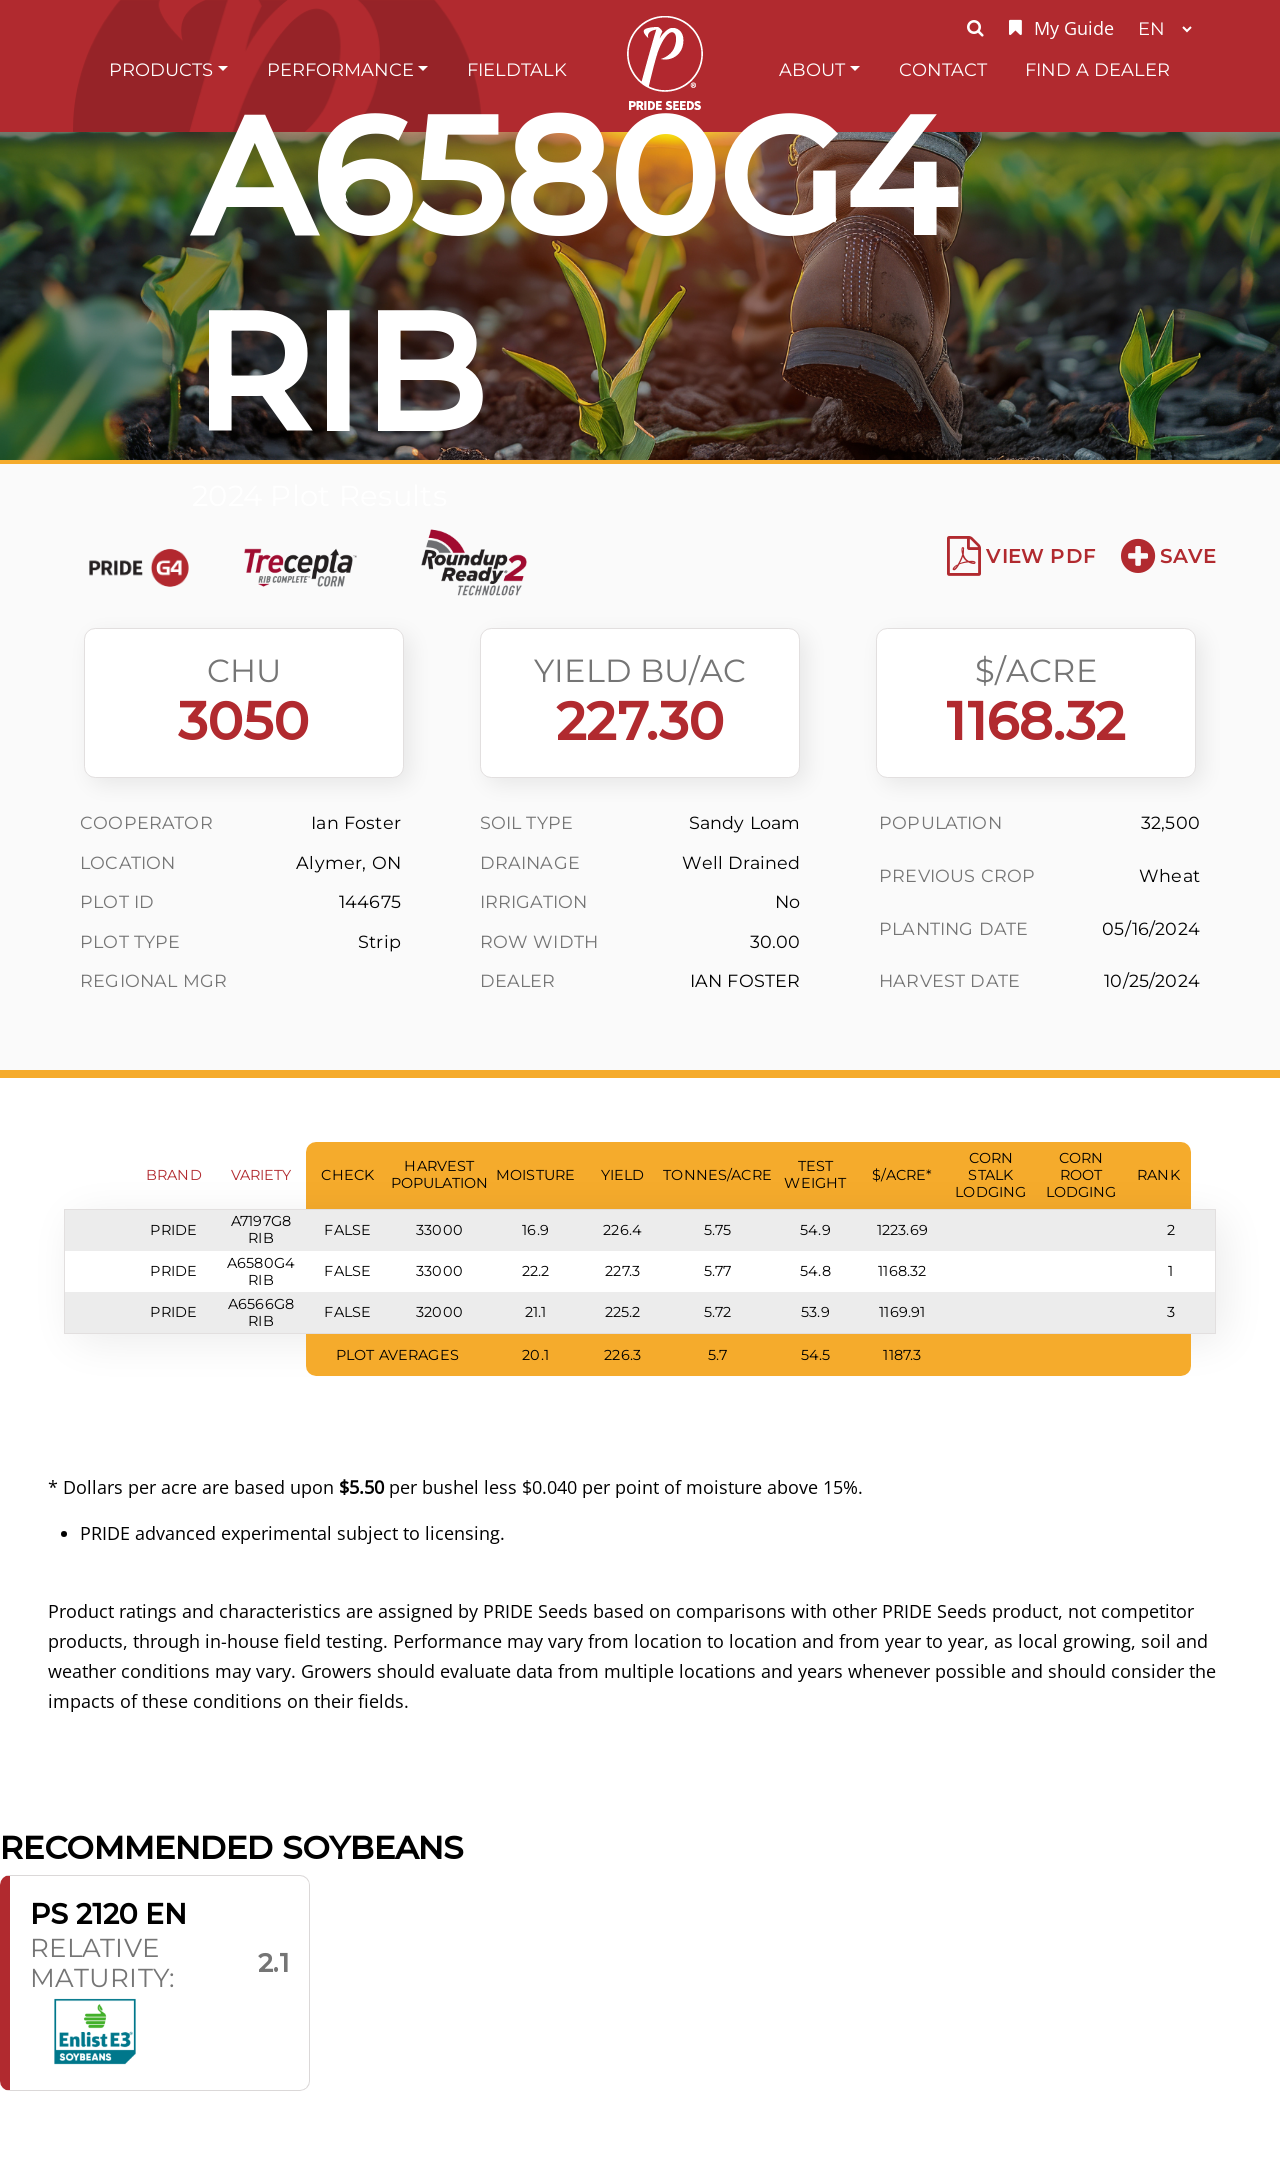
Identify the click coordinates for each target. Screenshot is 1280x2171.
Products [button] (161, 69)
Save (1168, 556)
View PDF (1021, 556)
